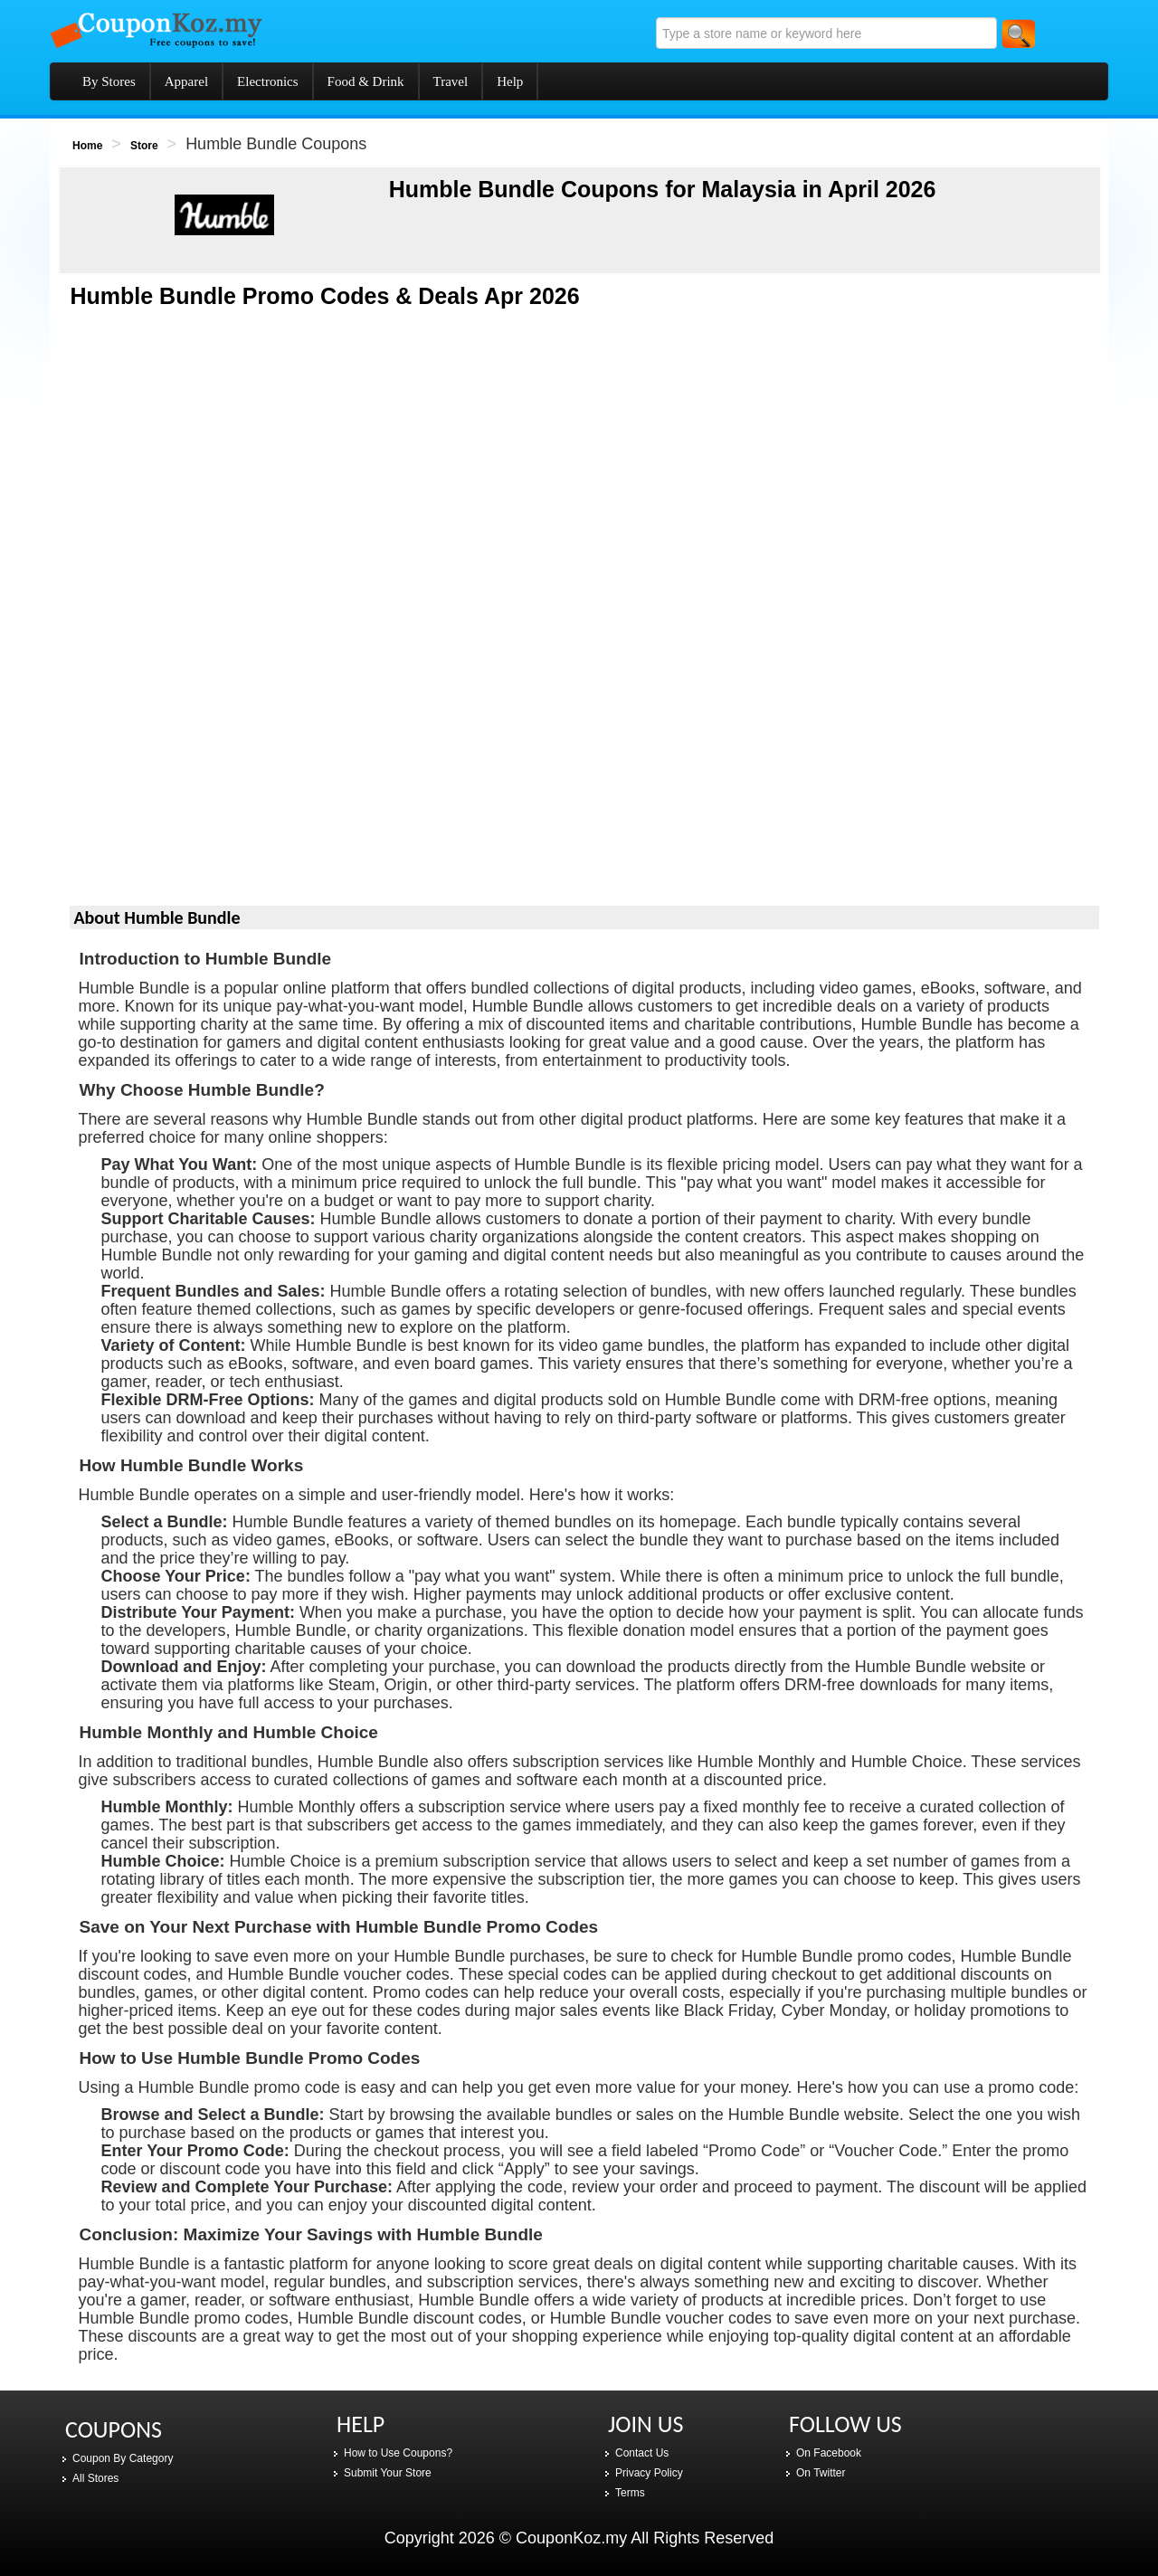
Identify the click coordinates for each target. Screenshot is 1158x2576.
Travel (451, 81)
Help (510, 81)
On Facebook (828, 2453)
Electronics (267, 81)
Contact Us (642, 2453)
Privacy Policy (649, 2473)
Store (144, 145)
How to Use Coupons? (398, 2453)
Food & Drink (365, 81)
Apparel (186, 81)
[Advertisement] (585, 460)
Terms (630, 2492)
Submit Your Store (388, 2473)
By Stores (109, 81)
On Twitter (820, 2473)
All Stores (95, 2478)
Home (87, 145)
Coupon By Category (122, 2458)
